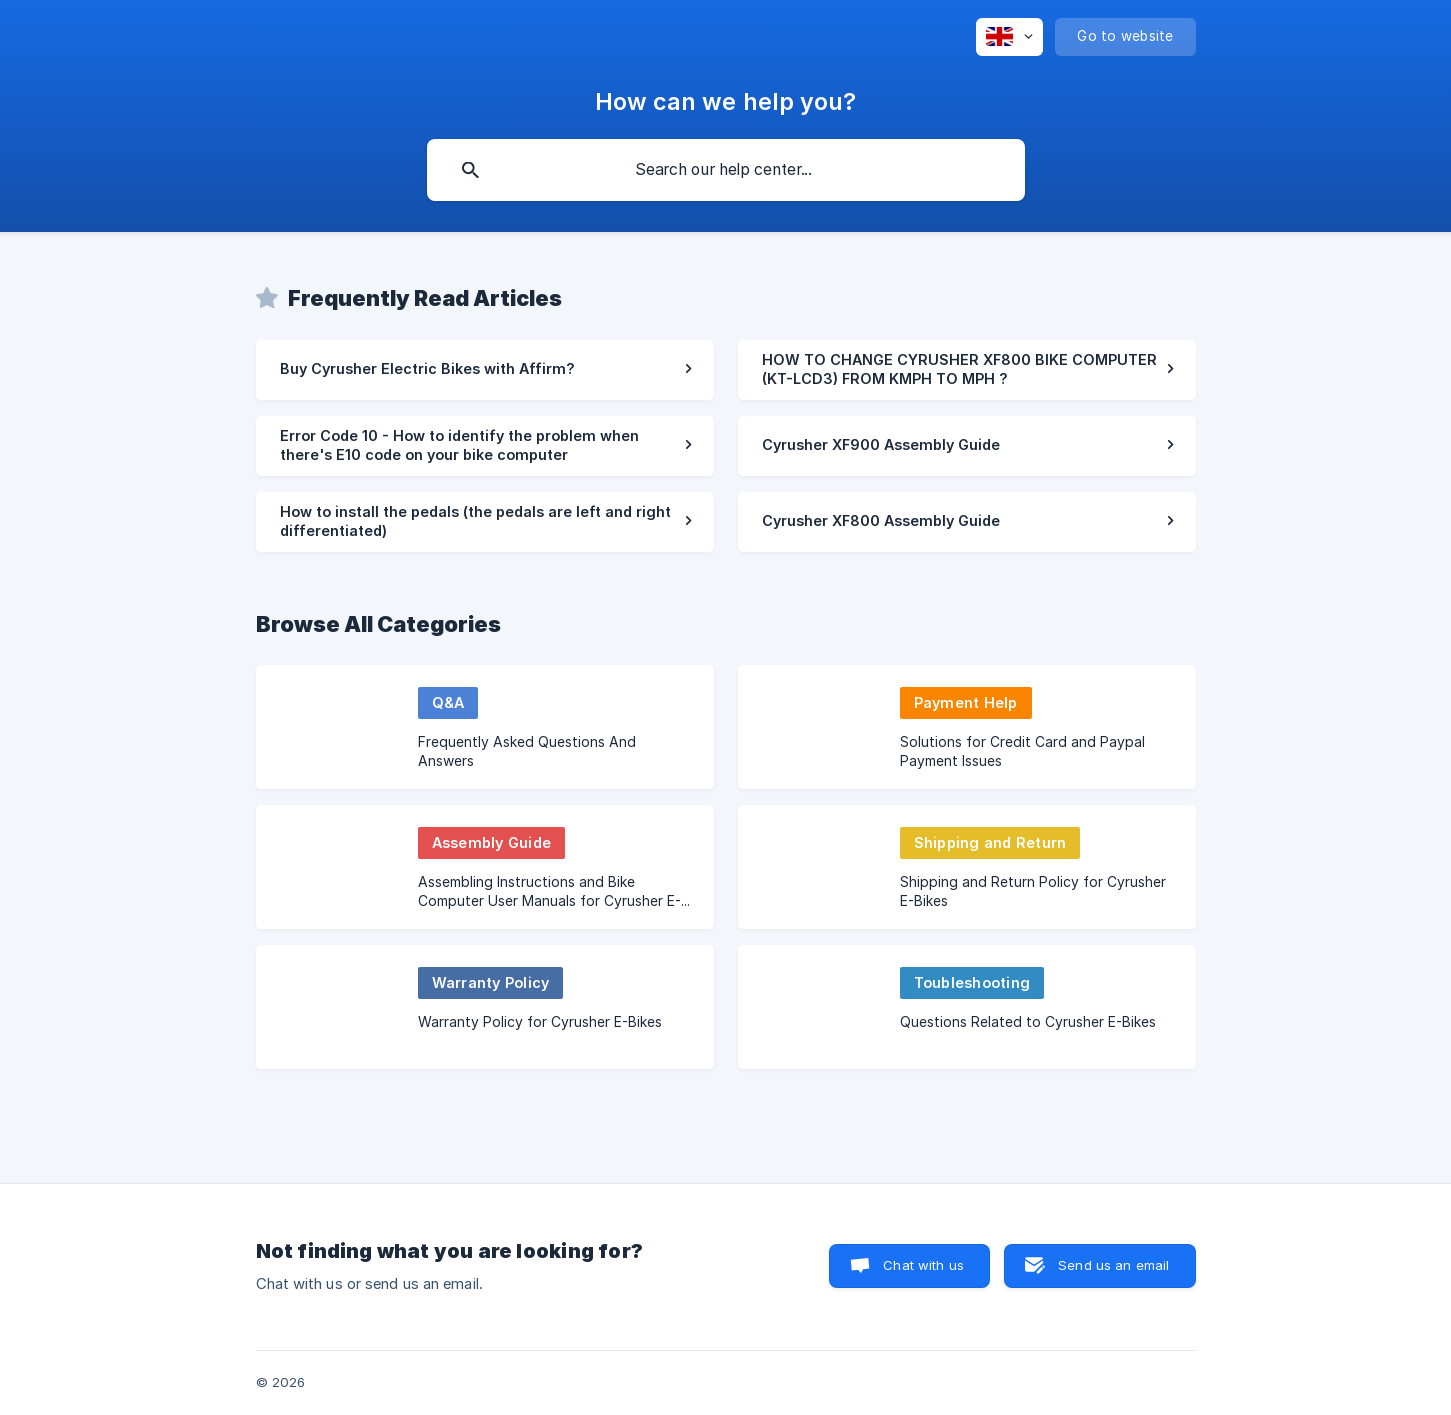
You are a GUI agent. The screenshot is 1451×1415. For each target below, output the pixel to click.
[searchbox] (726, 170)
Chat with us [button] (923, 1265)
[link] (485, 370)
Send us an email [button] (1113, 1265)
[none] (1009, 37)
